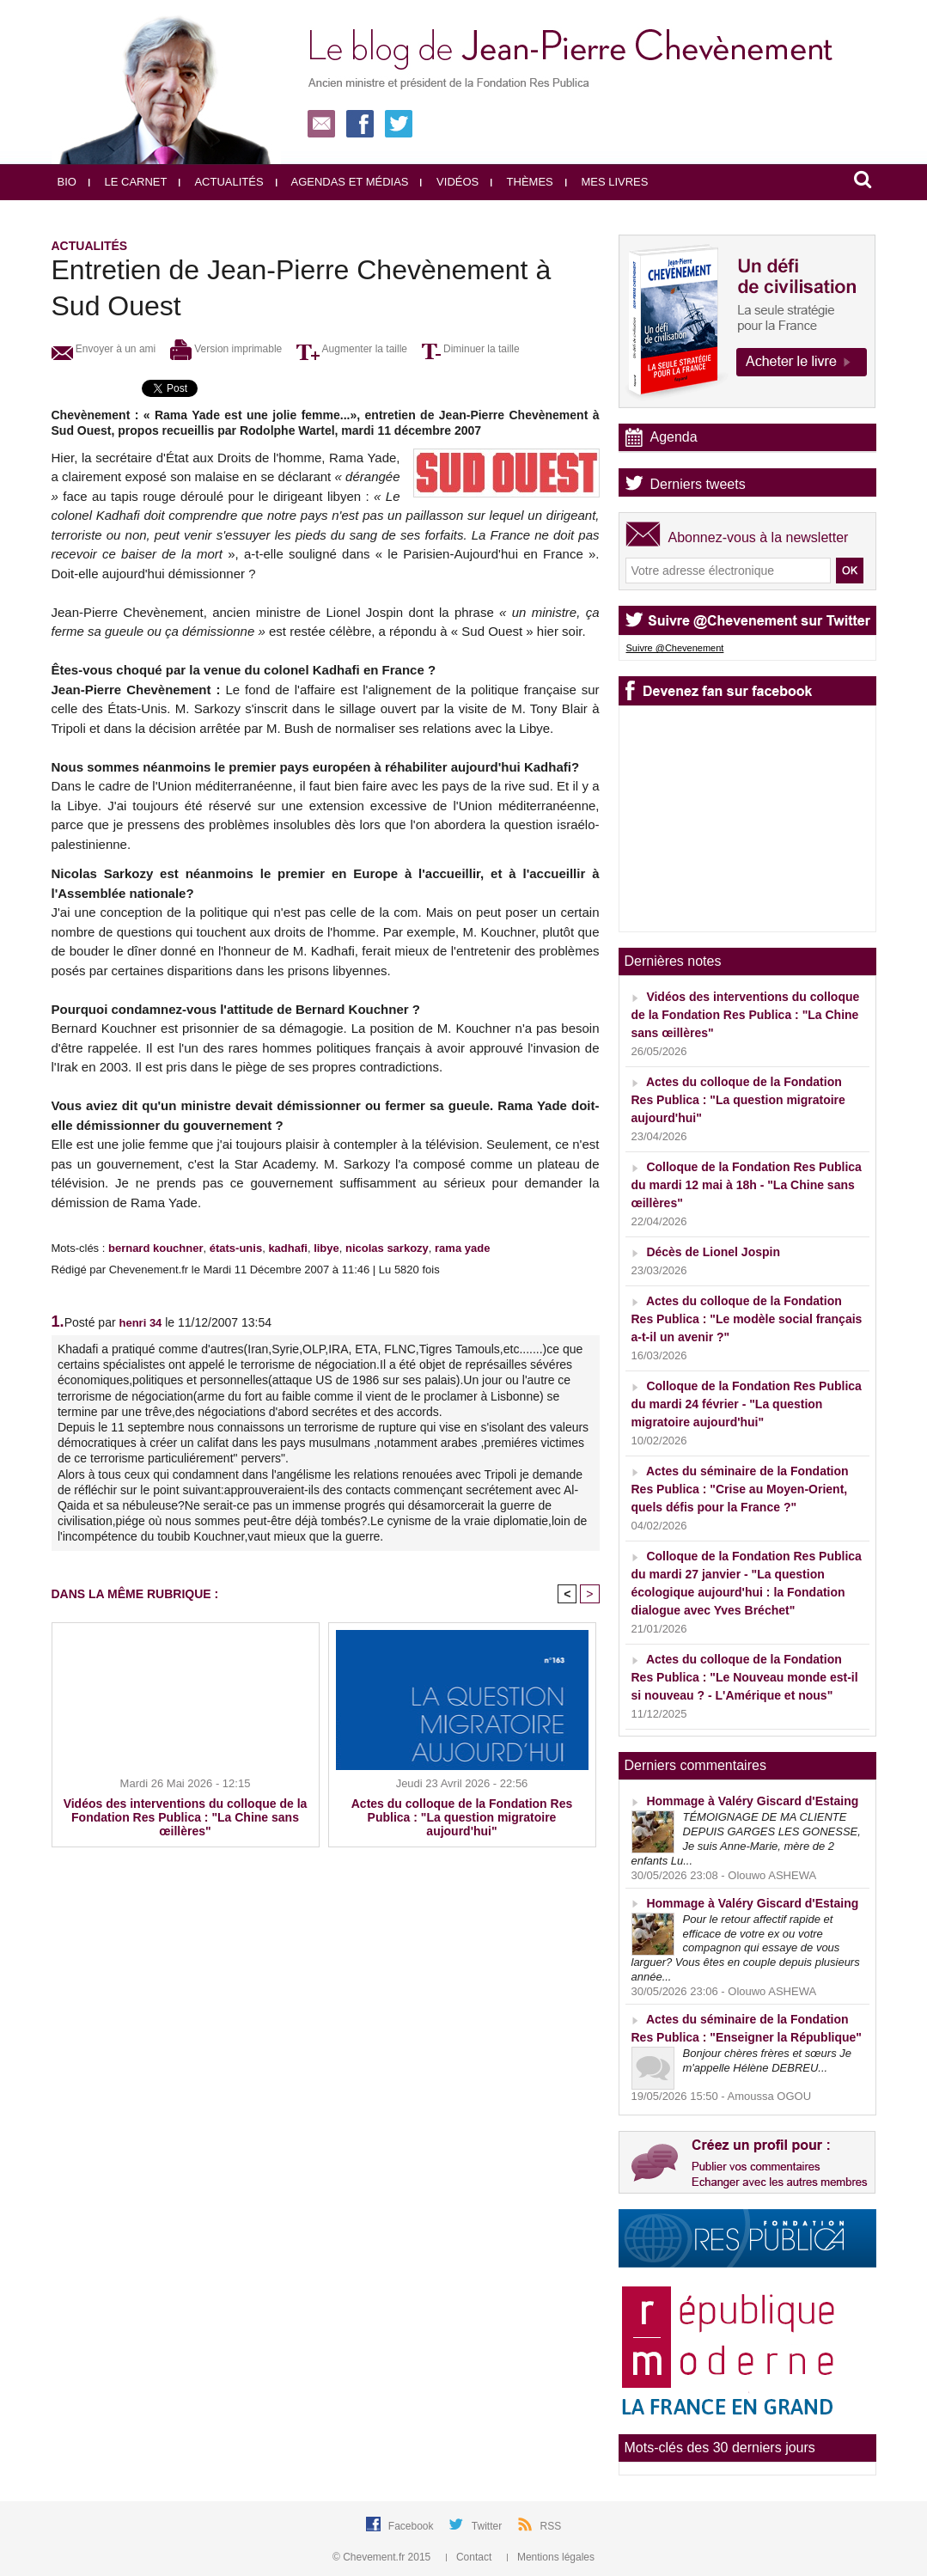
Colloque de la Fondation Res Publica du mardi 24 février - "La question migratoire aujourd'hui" (746, 1404)
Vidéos (449, 181)
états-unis (236, 1248)
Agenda (674, 437)
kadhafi (288, 1248)
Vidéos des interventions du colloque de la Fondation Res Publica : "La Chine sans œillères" (186, 1817)
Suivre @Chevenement (675, 648)
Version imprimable (226, 349)
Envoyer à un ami (104, 349)
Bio (67, 181)
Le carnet (128, 181)
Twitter (488, 2526)
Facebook (412, 2526)
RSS (551, 2526)
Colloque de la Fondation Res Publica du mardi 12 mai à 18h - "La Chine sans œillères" (746, 1185)
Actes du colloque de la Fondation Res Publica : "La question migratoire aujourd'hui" (461, 1817)
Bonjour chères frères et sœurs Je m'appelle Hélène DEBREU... (767, 2060)
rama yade (462, 1248)
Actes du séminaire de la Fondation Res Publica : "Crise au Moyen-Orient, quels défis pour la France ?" (740, 1489)
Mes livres (607, 181)
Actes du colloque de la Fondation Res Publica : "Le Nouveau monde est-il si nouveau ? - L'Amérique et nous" (744, 1677)
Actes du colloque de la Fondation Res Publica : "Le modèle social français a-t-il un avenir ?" (747, 1319)
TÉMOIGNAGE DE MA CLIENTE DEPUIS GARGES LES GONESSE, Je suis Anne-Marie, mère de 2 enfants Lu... (746, 1838)
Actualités (221, 181)
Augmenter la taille (351, 349)
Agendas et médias (342, 181)
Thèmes (522, 181)
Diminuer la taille (471, 349)
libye (326, 1248)
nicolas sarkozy (387, 1248)
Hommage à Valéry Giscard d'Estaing (752, 1801)
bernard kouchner (156, 1248)
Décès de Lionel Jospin (713, 1252)
